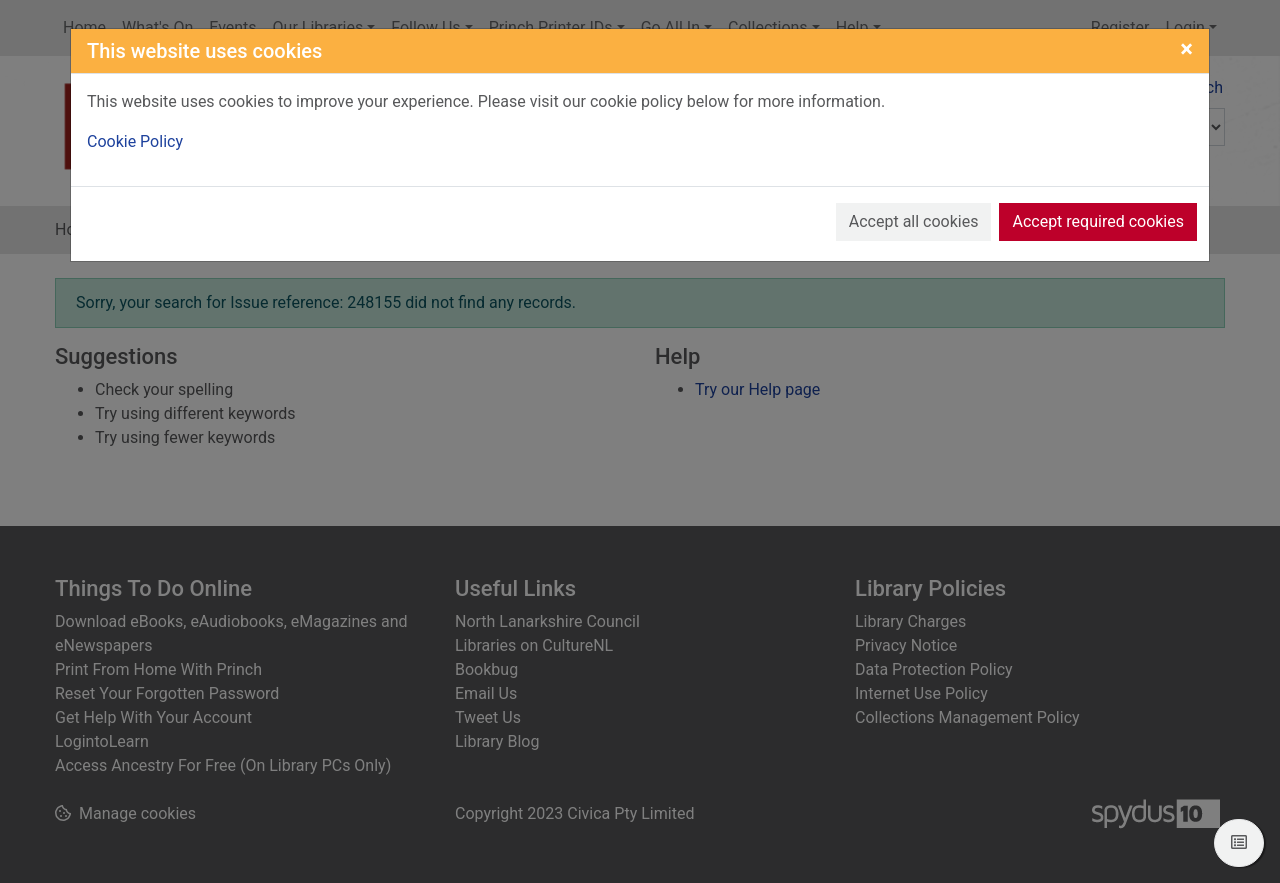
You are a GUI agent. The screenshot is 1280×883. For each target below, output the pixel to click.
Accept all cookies (914, 221)
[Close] (1186, 49)
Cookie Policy (135, 141)
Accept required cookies (1098, 221)
